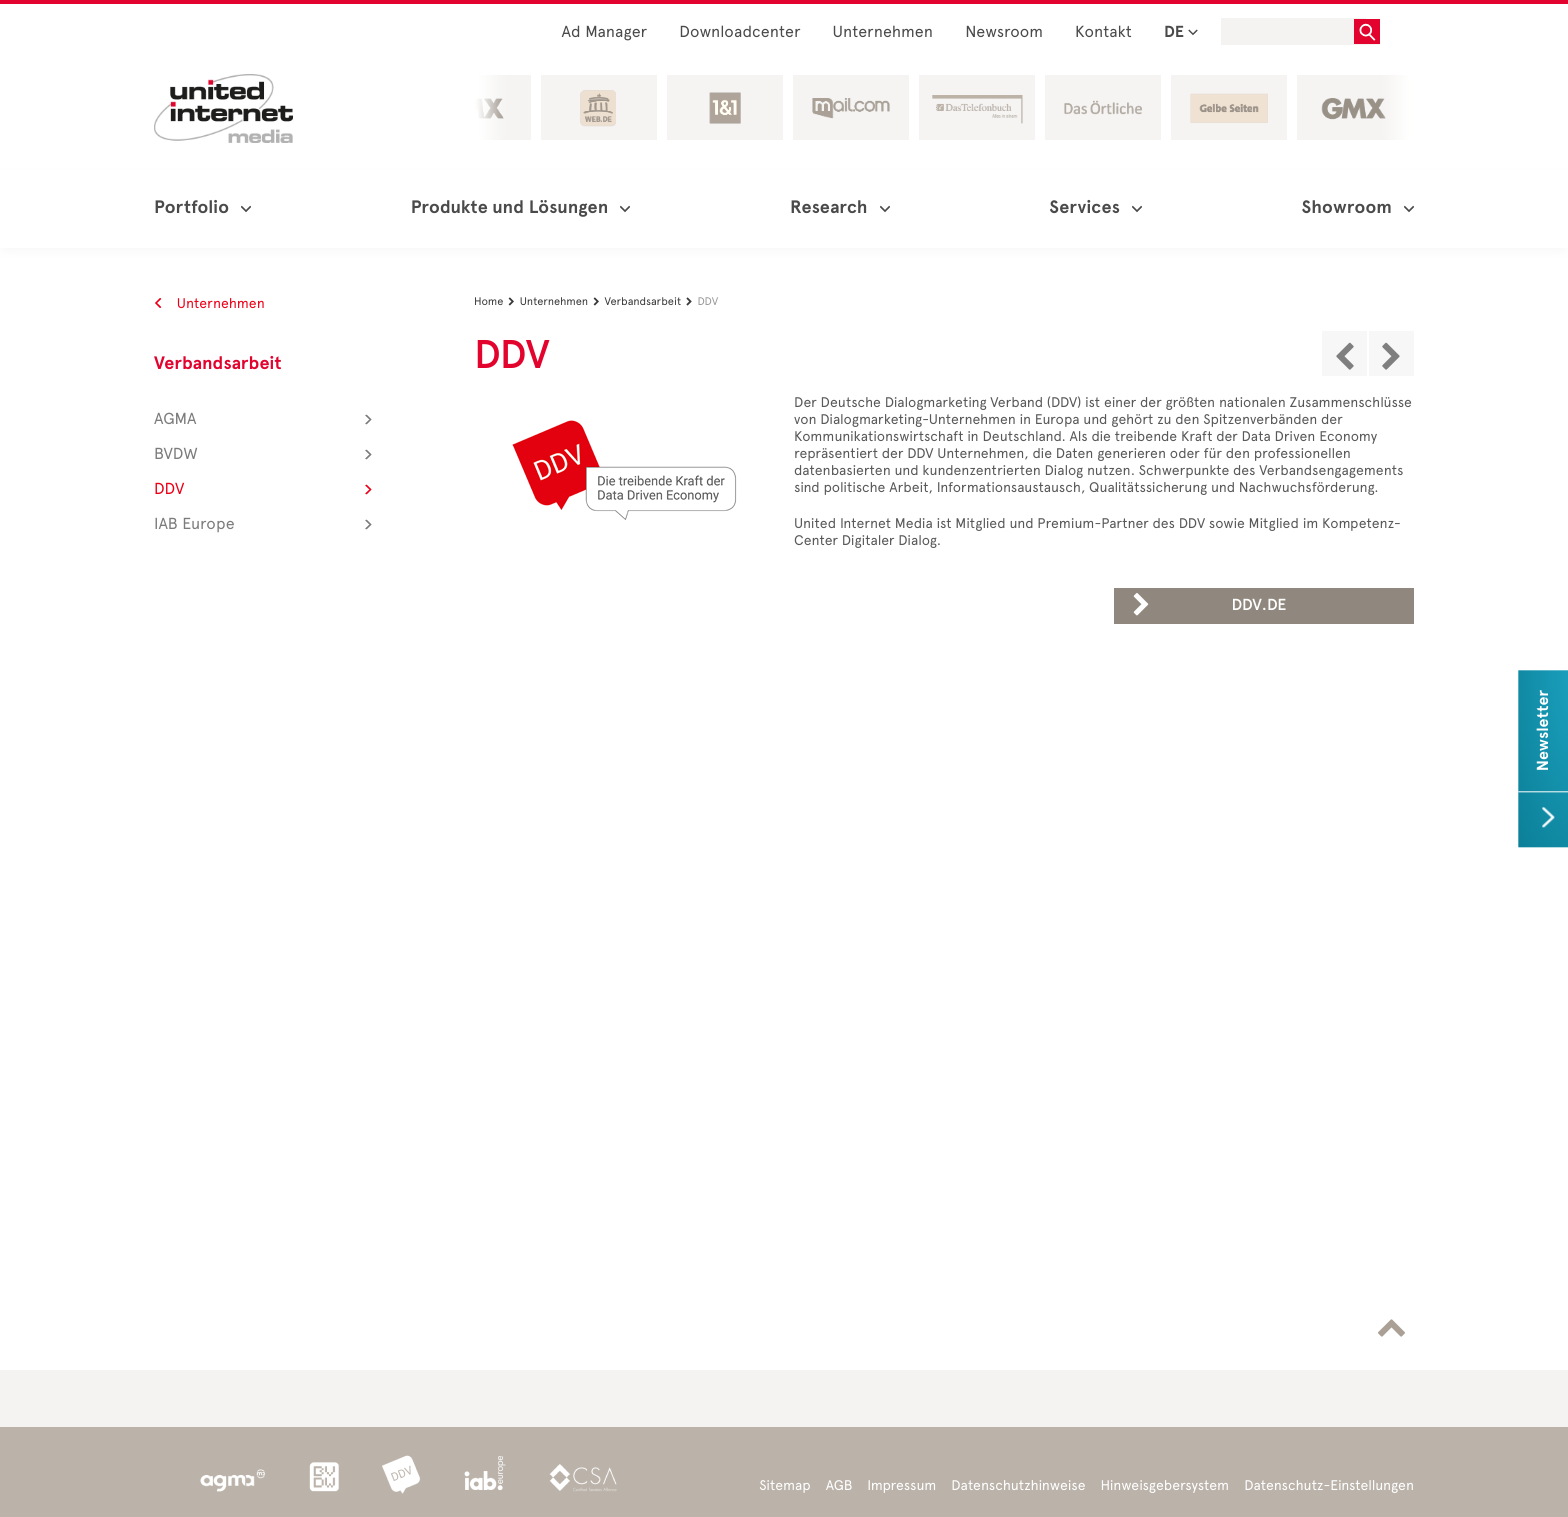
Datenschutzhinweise (1018, 1485)
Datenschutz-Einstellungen (1329, 1485)
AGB (839, 1485)
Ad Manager (605, 32)
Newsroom (1004, 32)
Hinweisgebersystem (1165, 1485)
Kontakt (1103, 32)
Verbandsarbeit (218, 364)
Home (497, 301)
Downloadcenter (739, 32)
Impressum (901, 1485)
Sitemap (784, 1485)
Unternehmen (883, 32)
